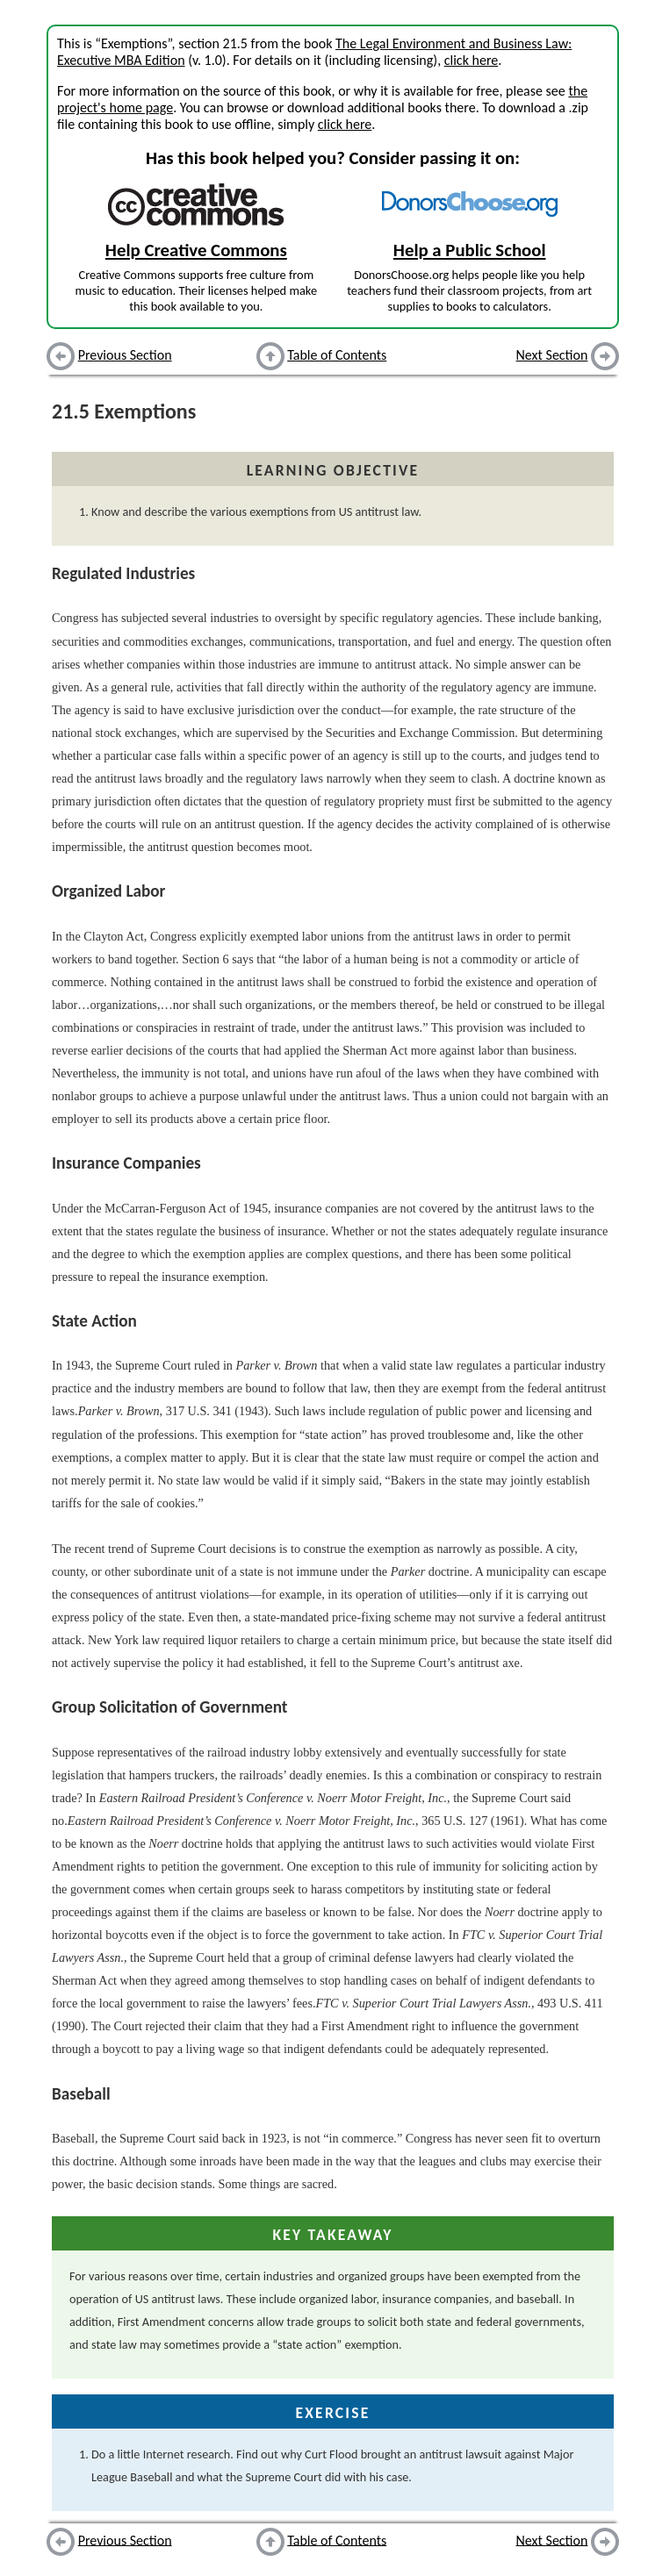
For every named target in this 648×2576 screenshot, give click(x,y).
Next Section (552, 355)
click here (471, 60)
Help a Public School (469, 250)
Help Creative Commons (196, 250)
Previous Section (125, 355)
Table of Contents (336, 355)
